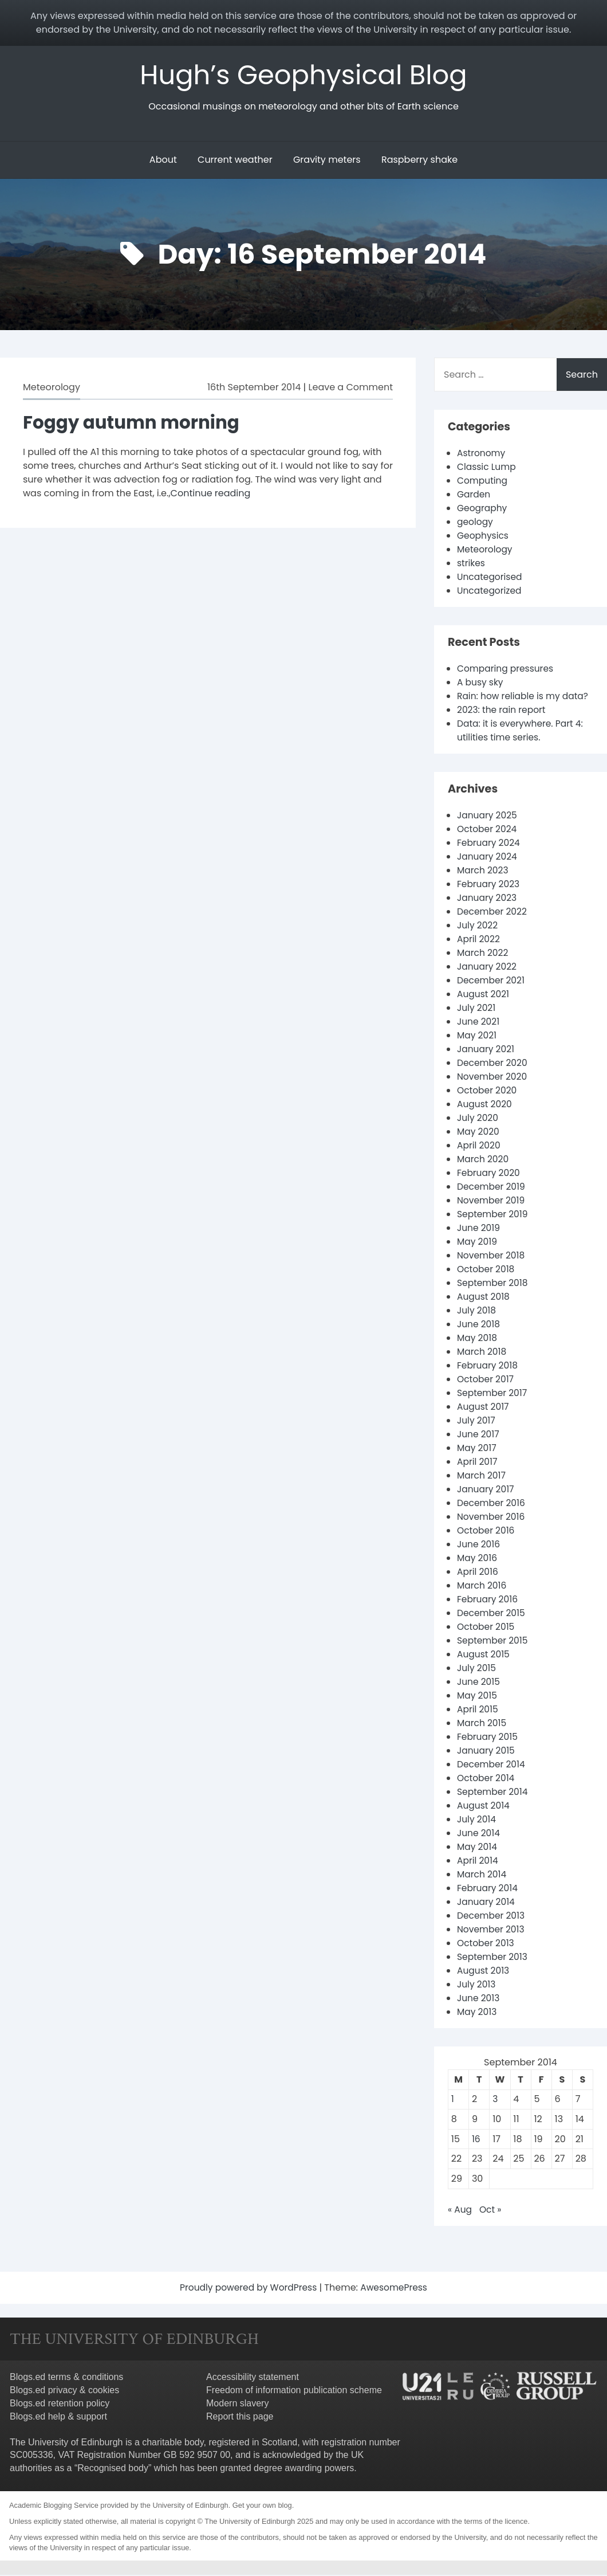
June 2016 (479, 1545)
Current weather (235, 160)
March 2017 (482, 1476)
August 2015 (484, 1655)
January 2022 (488, 967)
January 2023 (488, 898)
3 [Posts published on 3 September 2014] (495, 2100)
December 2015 (492, 1614)
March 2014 (482, 1875)
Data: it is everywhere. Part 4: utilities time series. (522, 731)
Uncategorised (490, 578)
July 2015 (477, 1669)
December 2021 (492, 981)
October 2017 (486, 1380)
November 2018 (492, 1256)
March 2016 (482, 1586)
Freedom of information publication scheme (294, 2391)
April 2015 (478, 1710)
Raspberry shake (419, 160)
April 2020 (479, 1146)
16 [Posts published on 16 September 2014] (476, 2140)
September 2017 (493, 1394)
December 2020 (493, 1064)
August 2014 (484, 1806)
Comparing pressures (507, 669)
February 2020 (489, 1174)
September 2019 (493, 1215)
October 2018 (487, 1270)
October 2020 (488, 1091)
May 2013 (477, 2013)
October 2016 (487, 1531)
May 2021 (477, 1036)
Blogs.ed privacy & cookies (64, 2391)
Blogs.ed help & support (58, 2417)
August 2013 (484, 1971)
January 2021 (486, 1050)
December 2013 (492, 1916)
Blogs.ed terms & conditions (66, 2378)
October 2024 (488, 830)
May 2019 (477, 1242)
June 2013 (479, 1999)
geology (475, 523)
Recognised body (112, 2469)
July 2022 (478, 926)
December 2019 (492, 1187)
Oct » (491, 2210)
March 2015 (482, 1724)
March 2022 (483, 953)
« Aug (460, 2210)
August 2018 (484, 1297)
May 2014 (477, 1847)
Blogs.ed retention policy (59, 2404)
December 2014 (492, 1765)
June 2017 (478, 1435)
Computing (483, 481)
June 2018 (479, 1325)
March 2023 (483, 871)
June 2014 (479, 1834)
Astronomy (482, 454)
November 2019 (492, 1201)
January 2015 (487, 1751)
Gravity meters (327, 160)
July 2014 (477, 1820)
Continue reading (211, 494)
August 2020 (485, 1105)
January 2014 (487, 1903)
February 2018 (488, 1366)
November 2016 (492, 1517)
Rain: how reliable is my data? (525, 697)
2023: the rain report (503, 710)
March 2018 (482, 1352)
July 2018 (477, 1311)
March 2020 (483, 1160)
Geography (483, 509)
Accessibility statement (252, 2378)
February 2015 (488, 1737)
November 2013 (492, 1930)
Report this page (239, 2417)
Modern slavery (237, 2404)
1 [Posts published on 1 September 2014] (452, 2100)
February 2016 (488, 1600)
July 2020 (478, 1119)
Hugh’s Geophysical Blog (304, 75)
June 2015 (479, 1682)
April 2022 (479, 940)
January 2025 (488, 816)
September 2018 (493, 1284)
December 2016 (492, 1504)
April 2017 (478, 1462)
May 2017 (477, 1449)
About (163, 160)
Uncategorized (490, 591)
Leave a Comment (351, 388)
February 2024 (489, 843)
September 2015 (493, 1641)
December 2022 (493, 912)
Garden (474, 495)
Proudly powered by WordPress (248, 2288)
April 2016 (478, 1572)
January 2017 (486, 1490)
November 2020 (493, 1077)
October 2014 (487, 1779)
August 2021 (484, 995)
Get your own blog (262, 2506)
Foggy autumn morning (135, 423)
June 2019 (479, 1229)
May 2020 (478, 1132)
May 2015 (477, 1696)
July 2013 (477, 1985)
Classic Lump (487, 468)
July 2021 (477, 1008)
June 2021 (479, 1022)
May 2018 (477, 1339)
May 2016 (477, 1559)
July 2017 (476, 1421)
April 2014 (478, 1861)
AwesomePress (396, 2288)
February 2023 (489, 885)
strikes (471, 564)
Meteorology (51, 388)
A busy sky (480, 683)
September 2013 (493, 1958)
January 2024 (488, 857)
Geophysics (483, 536)
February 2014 (488, 1889)
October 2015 (487, 1627)
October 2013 (486, 1944)
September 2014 (493, 1792)
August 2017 (484, 1407)
